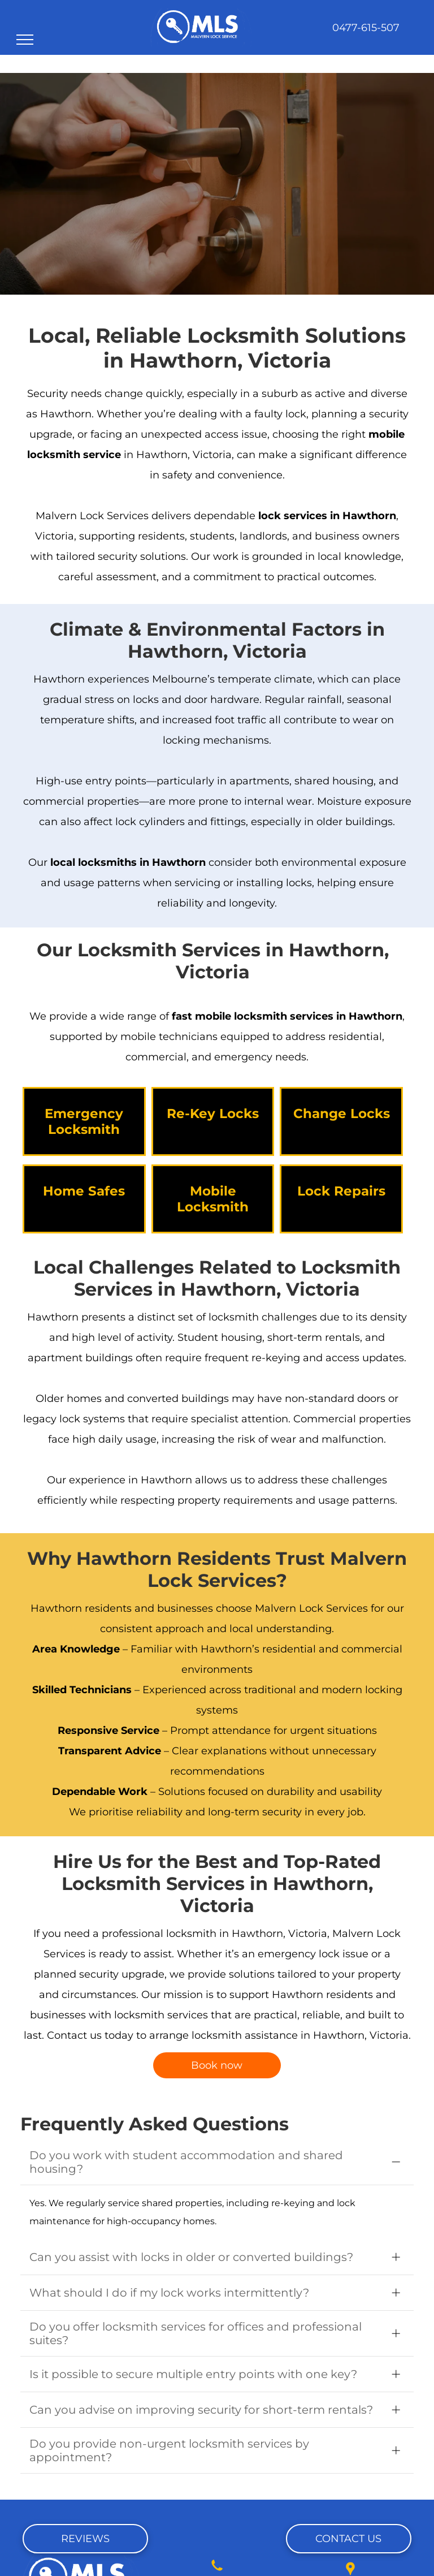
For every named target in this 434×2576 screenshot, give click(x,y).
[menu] (25, 39)
